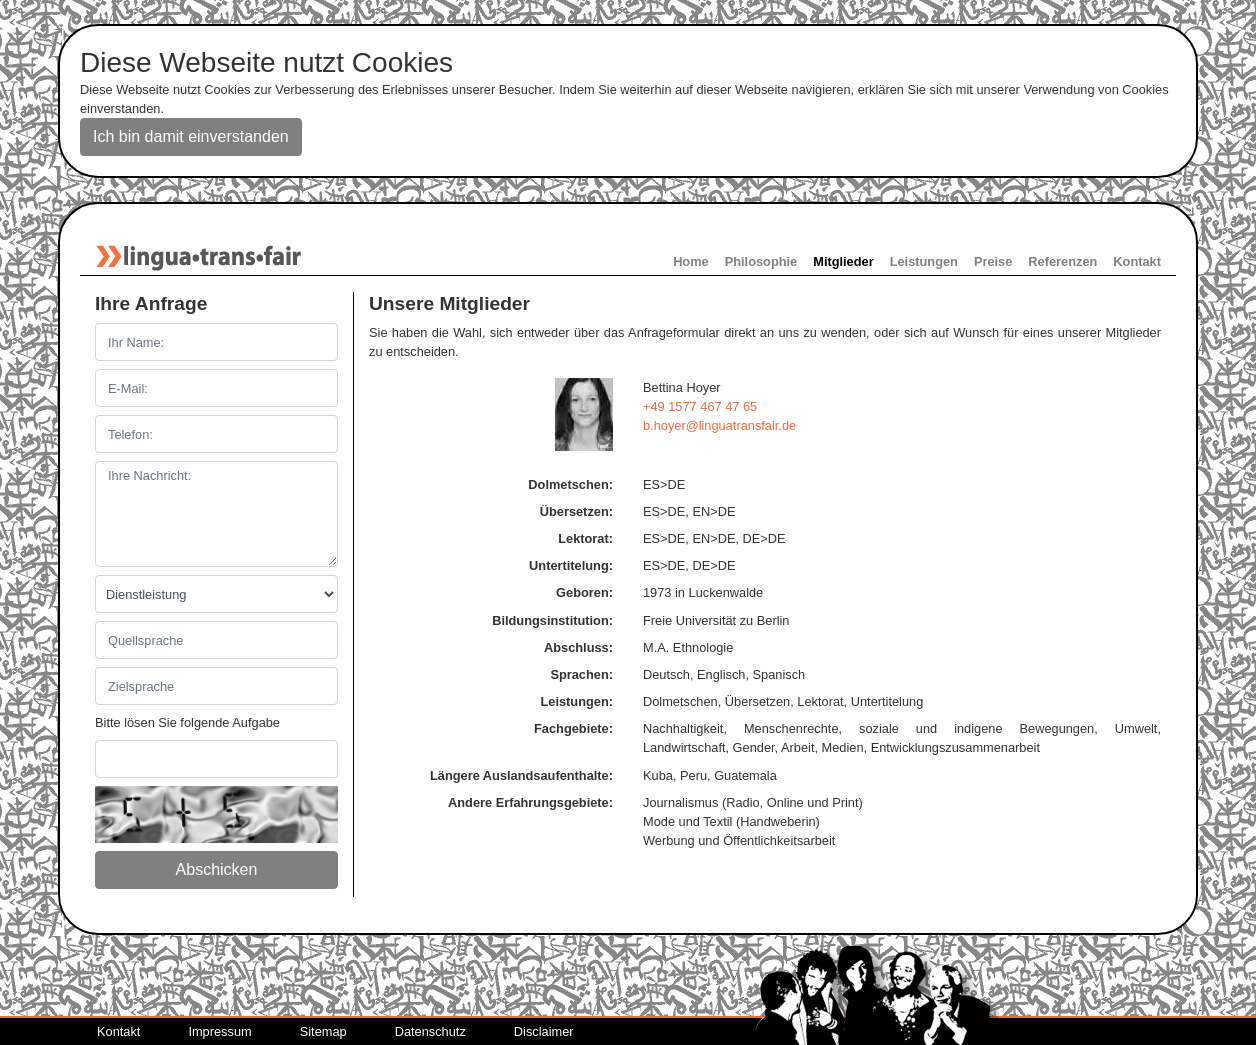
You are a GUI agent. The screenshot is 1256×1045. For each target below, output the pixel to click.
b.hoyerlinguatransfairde (719, 425)
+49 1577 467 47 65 (700, 406)
